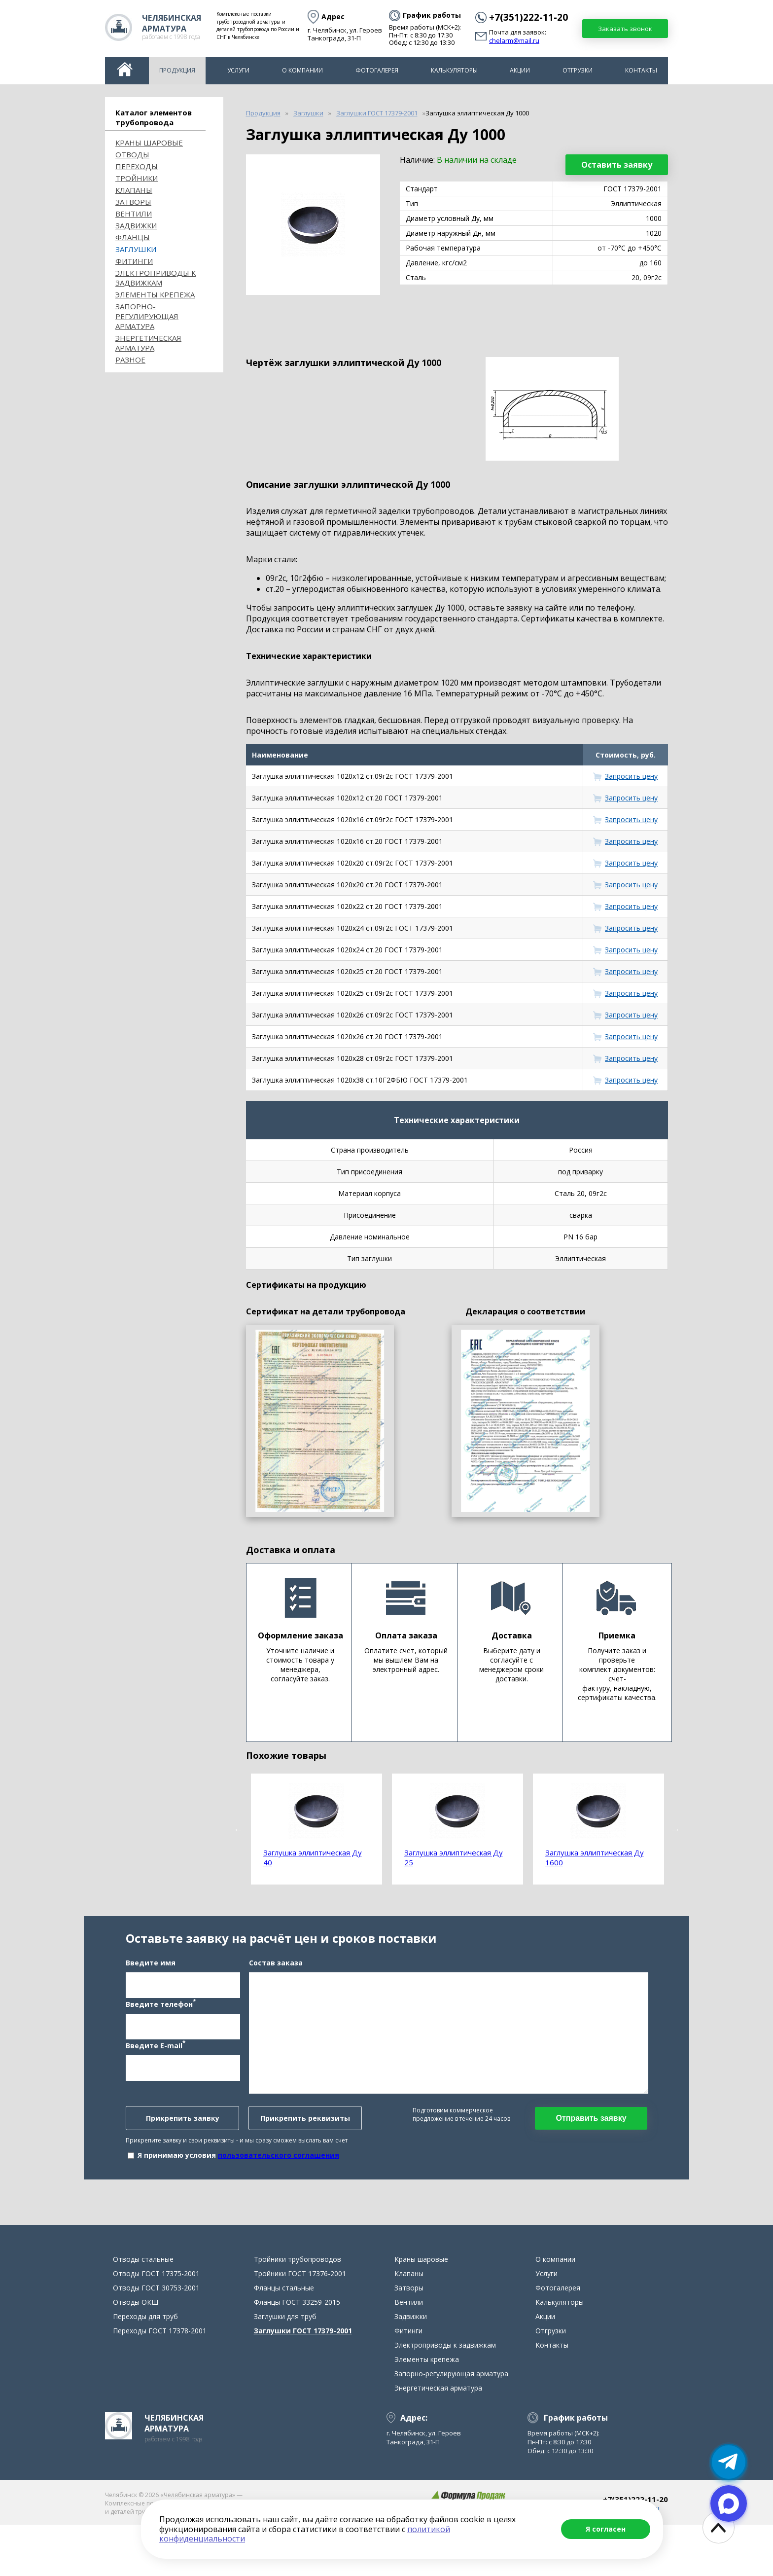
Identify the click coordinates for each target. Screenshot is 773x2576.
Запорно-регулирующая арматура (146, 316)
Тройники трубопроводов (297, 2310)
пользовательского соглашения (278, 2180)
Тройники (136, 178)
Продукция (177, 70)
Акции (520, 70)
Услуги (238, 70)
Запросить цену (631, 776)
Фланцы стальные (284, 2339)
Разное (130, 359)
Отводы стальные (143, 2310)
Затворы (133, 202)
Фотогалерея (376, 70)
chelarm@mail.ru (514, 41)
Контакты (641, 70)
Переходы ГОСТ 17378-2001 (160, 2382)
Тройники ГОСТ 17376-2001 (300, 2324)
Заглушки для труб (285, 2367)
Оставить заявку (616, 164)
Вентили (133, 213)
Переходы (136, 166)
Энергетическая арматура (148, 343)
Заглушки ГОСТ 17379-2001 (303, 2382)
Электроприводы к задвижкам (155, 278)
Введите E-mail (155, 2070)
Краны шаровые (149, 142)
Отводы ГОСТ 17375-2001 (156, 2324)
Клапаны (133, 190)
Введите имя (151, 1988)
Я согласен (606, 2529)
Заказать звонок (625, 28)
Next (675, 1829)
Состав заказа (276, 1988)
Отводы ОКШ (135, 2353)
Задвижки (136, 225)
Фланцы (132, 237)
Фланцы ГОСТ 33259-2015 (297, 2353)
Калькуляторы (454, 70)
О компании (302, 70)
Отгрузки (577, 70)
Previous (239, 1829)
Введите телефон (161, 2029)
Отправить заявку (591, 2144)
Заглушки (135, 249)
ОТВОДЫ (132, 154)
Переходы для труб (145, 2367)
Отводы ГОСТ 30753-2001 (156, 2339)
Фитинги (134, 261)
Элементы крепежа (155, 294)
